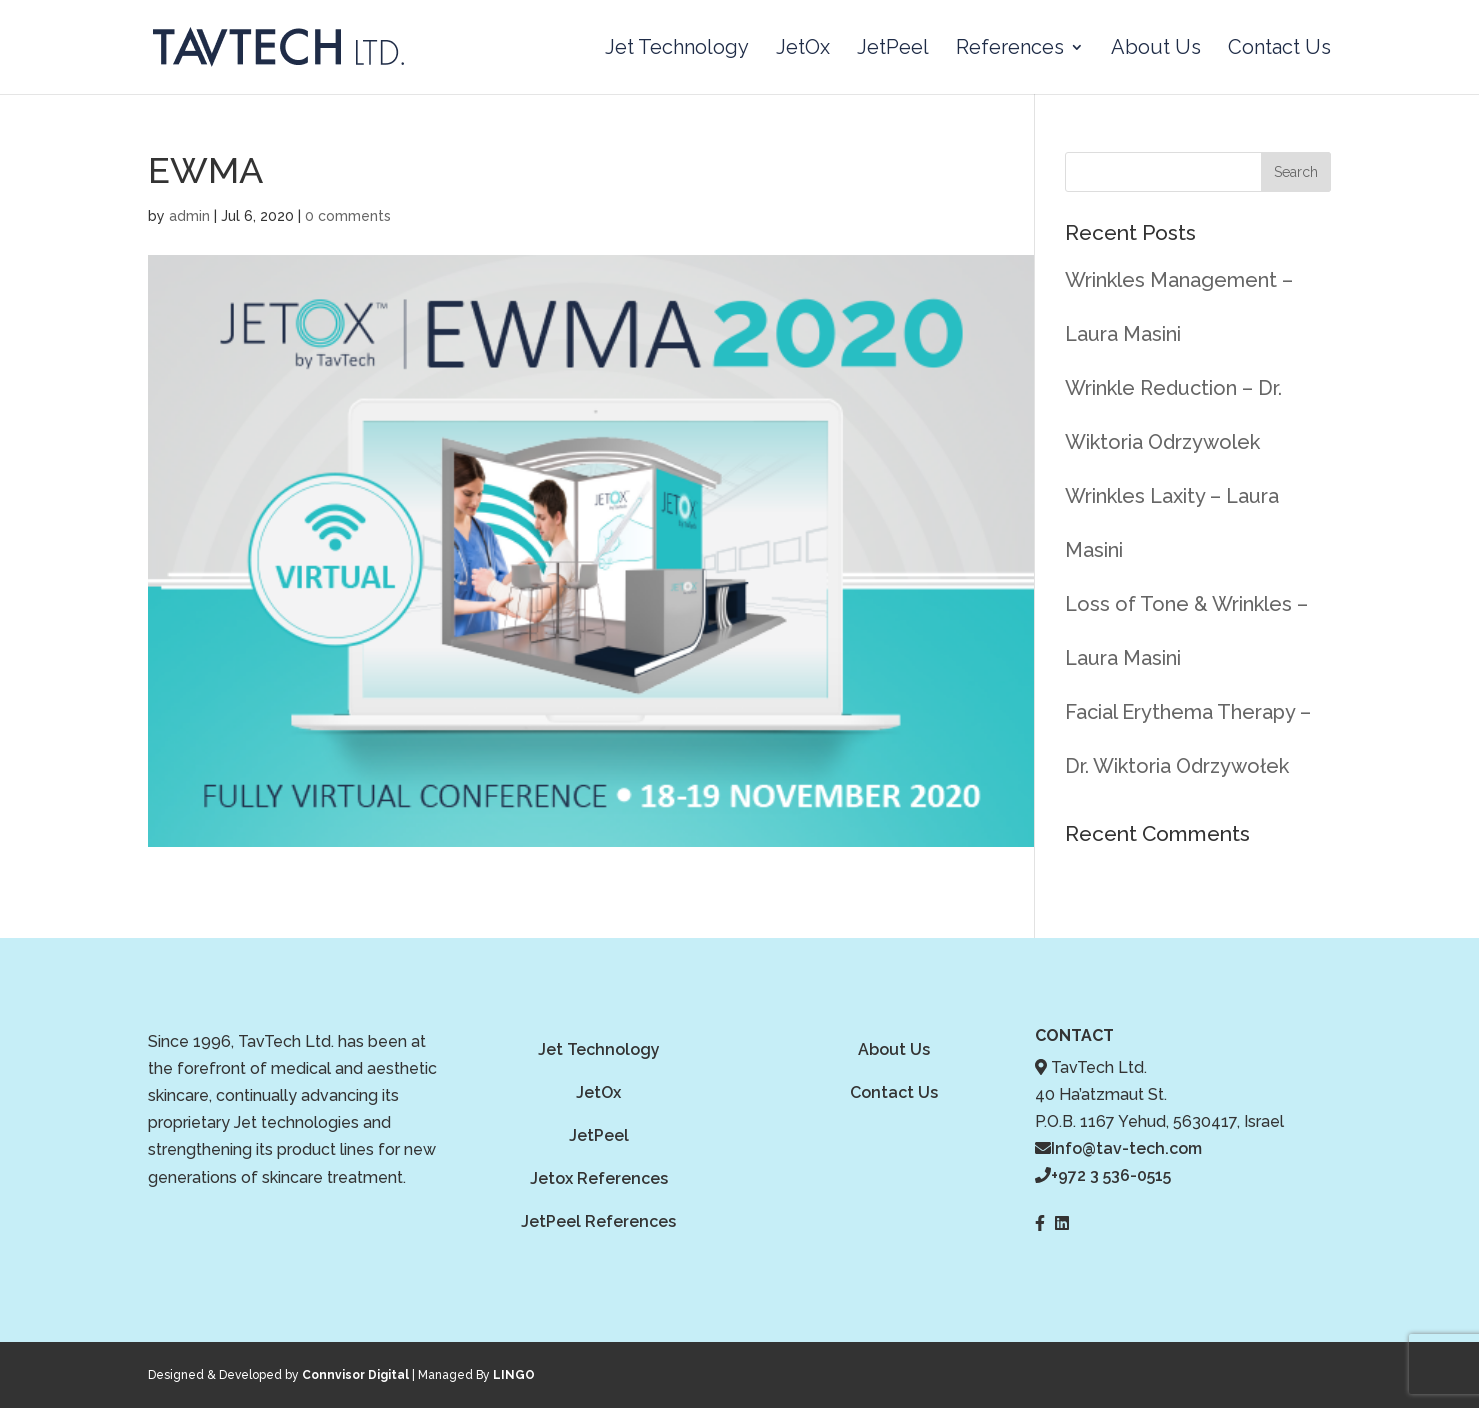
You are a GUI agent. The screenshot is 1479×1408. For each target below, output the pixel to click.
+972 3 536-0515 (1111, 1175)
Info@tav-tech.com (1126, 1148)
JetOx (803, 49)
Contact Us (1279, 49)
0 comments (348, 216)
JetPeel (893, 49)
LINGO (514, 1375)
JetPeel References (598, 1221)
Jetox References (599, 1178)
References (1010, 49)
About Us (1156, 49)
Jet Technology (677, 49)
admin (189, 216)
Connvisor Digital (355, 1375)
